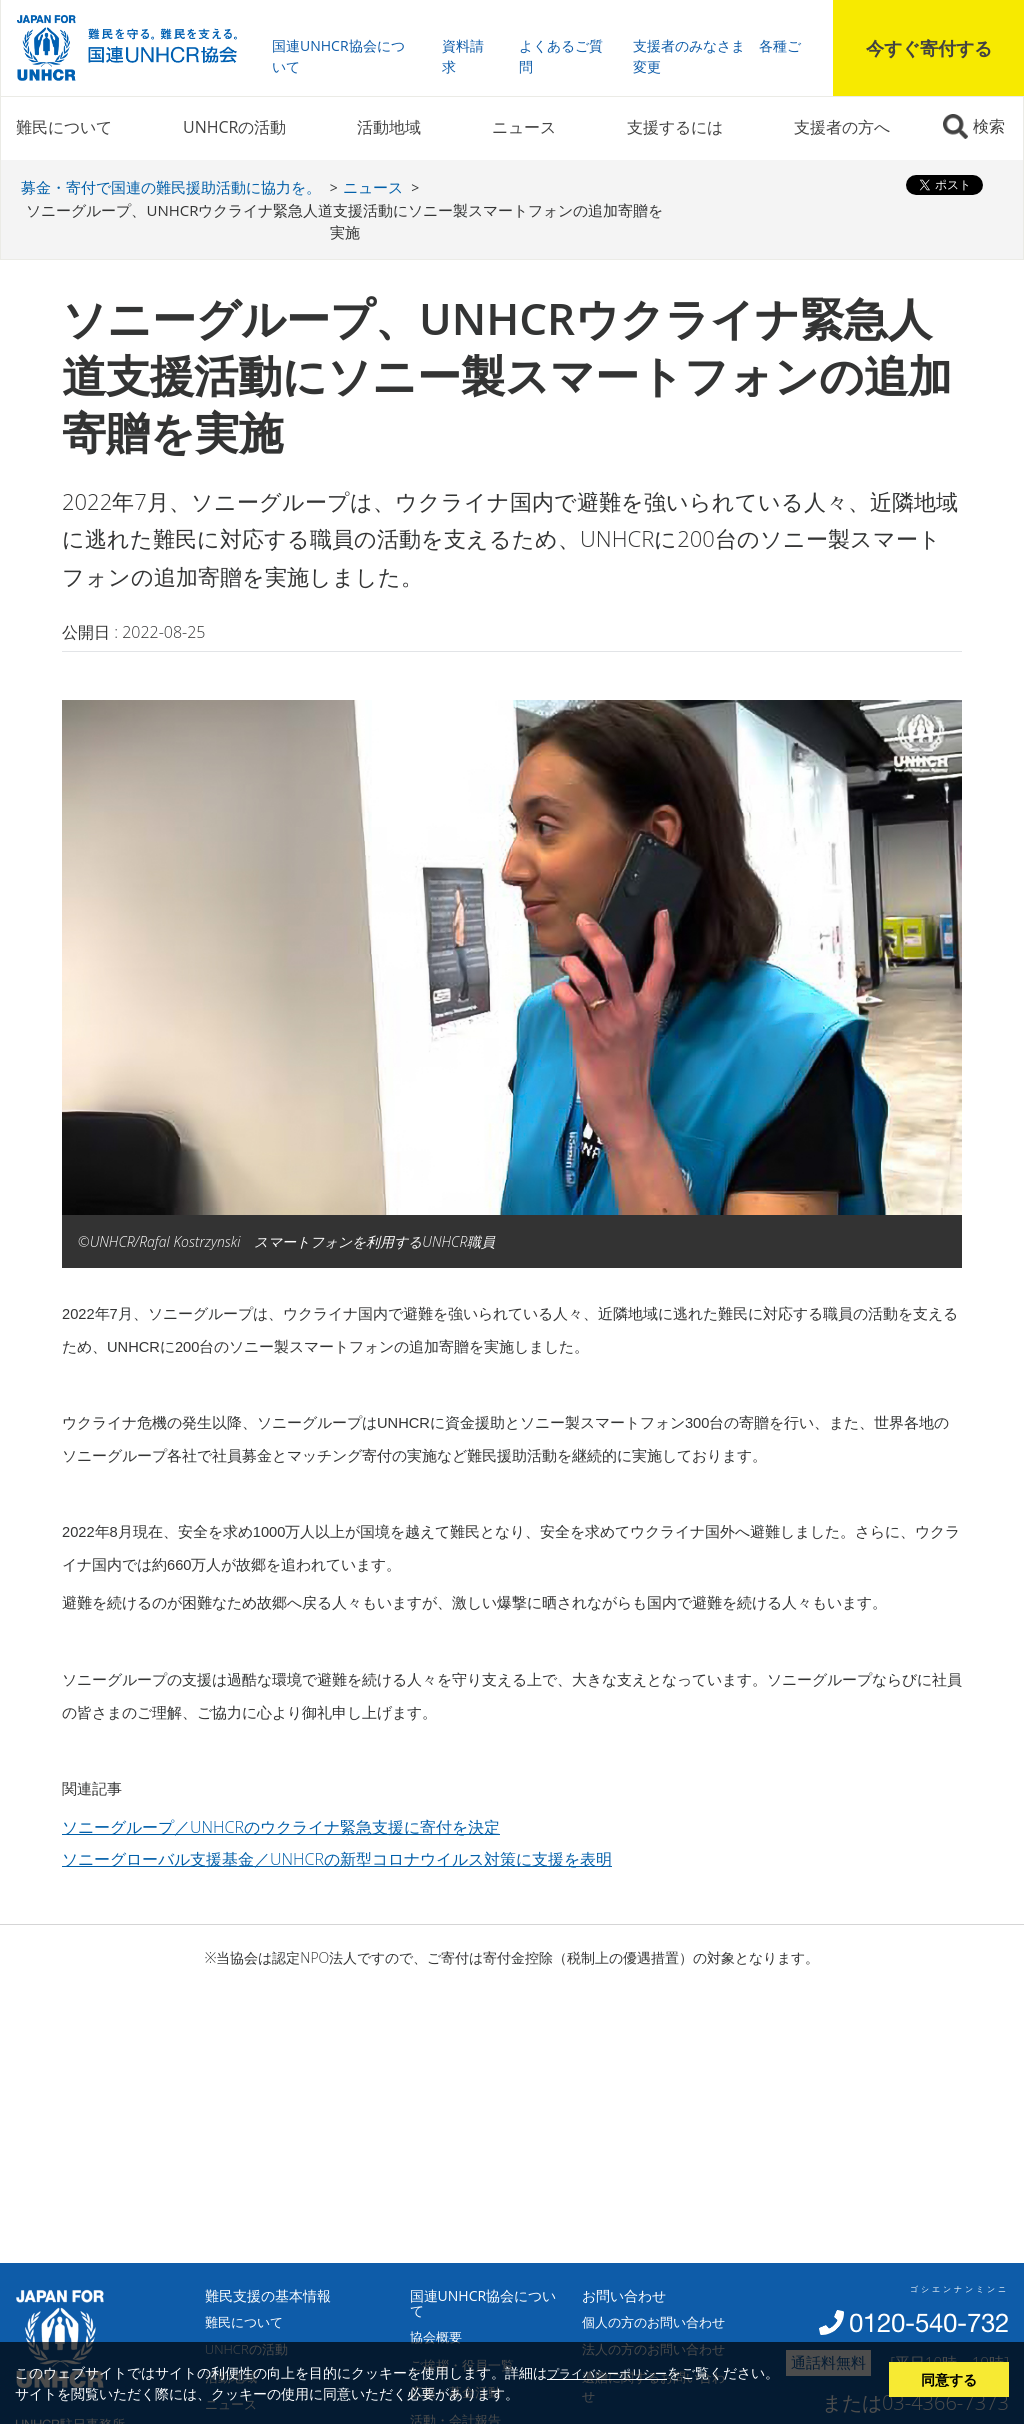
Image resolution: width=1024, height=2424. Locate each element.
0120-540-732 (929, 2322)
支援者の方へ (842, 127)
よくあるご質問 (561, 56)
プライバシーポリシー (607, 2373)
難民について (64, 127)
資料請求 (463, 56)
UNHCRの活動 (234, 127)
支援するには (675, 127)
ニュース (524, 127)
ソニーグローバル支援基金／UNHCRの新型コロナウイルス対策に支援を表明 (337, 1859)
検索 (989, 126)
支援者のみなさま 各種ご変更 (717, 56)
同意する (949, 2379)
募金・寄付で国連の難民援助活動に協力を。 (171, 187)
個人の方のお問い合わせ (653, 2322)
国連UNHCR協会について (338, 56)
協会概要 (436, 2337)
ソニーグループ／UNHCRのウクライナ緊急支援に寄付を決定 (281, 1827)
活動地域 (389, 127)
